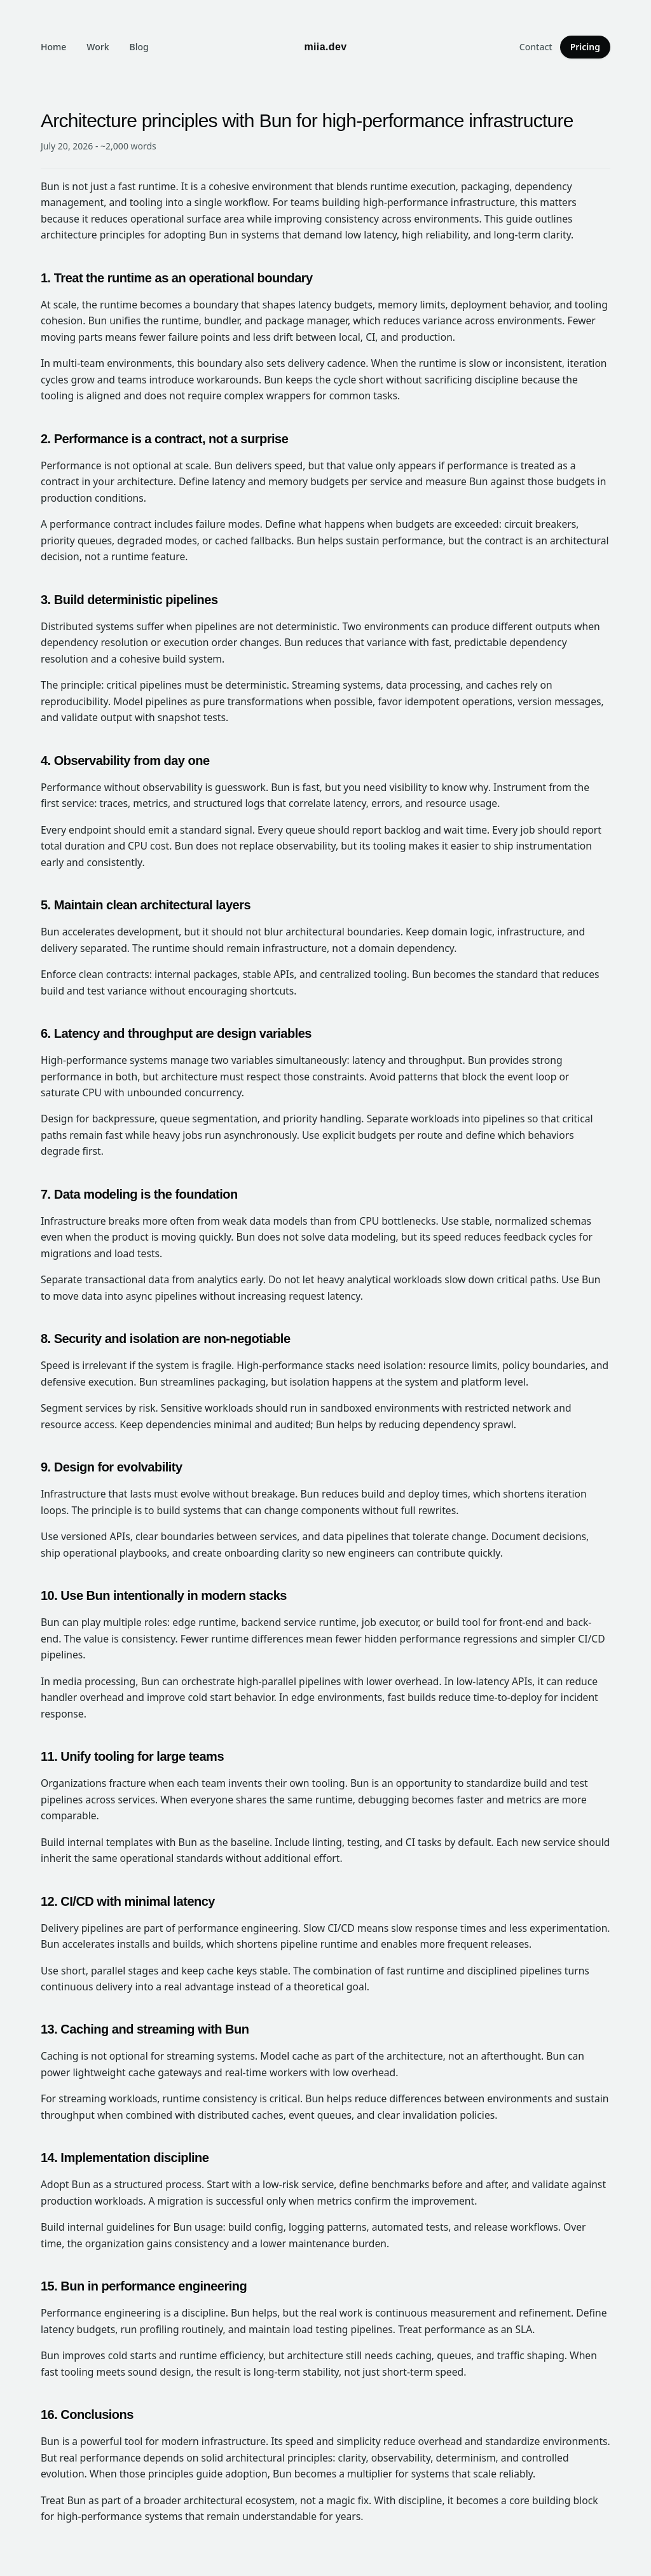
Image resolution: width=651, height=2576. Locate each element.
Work (97, 47)
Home (53, 47)
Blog (139, 47)
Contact (535, 47)
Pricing (585, 47)
